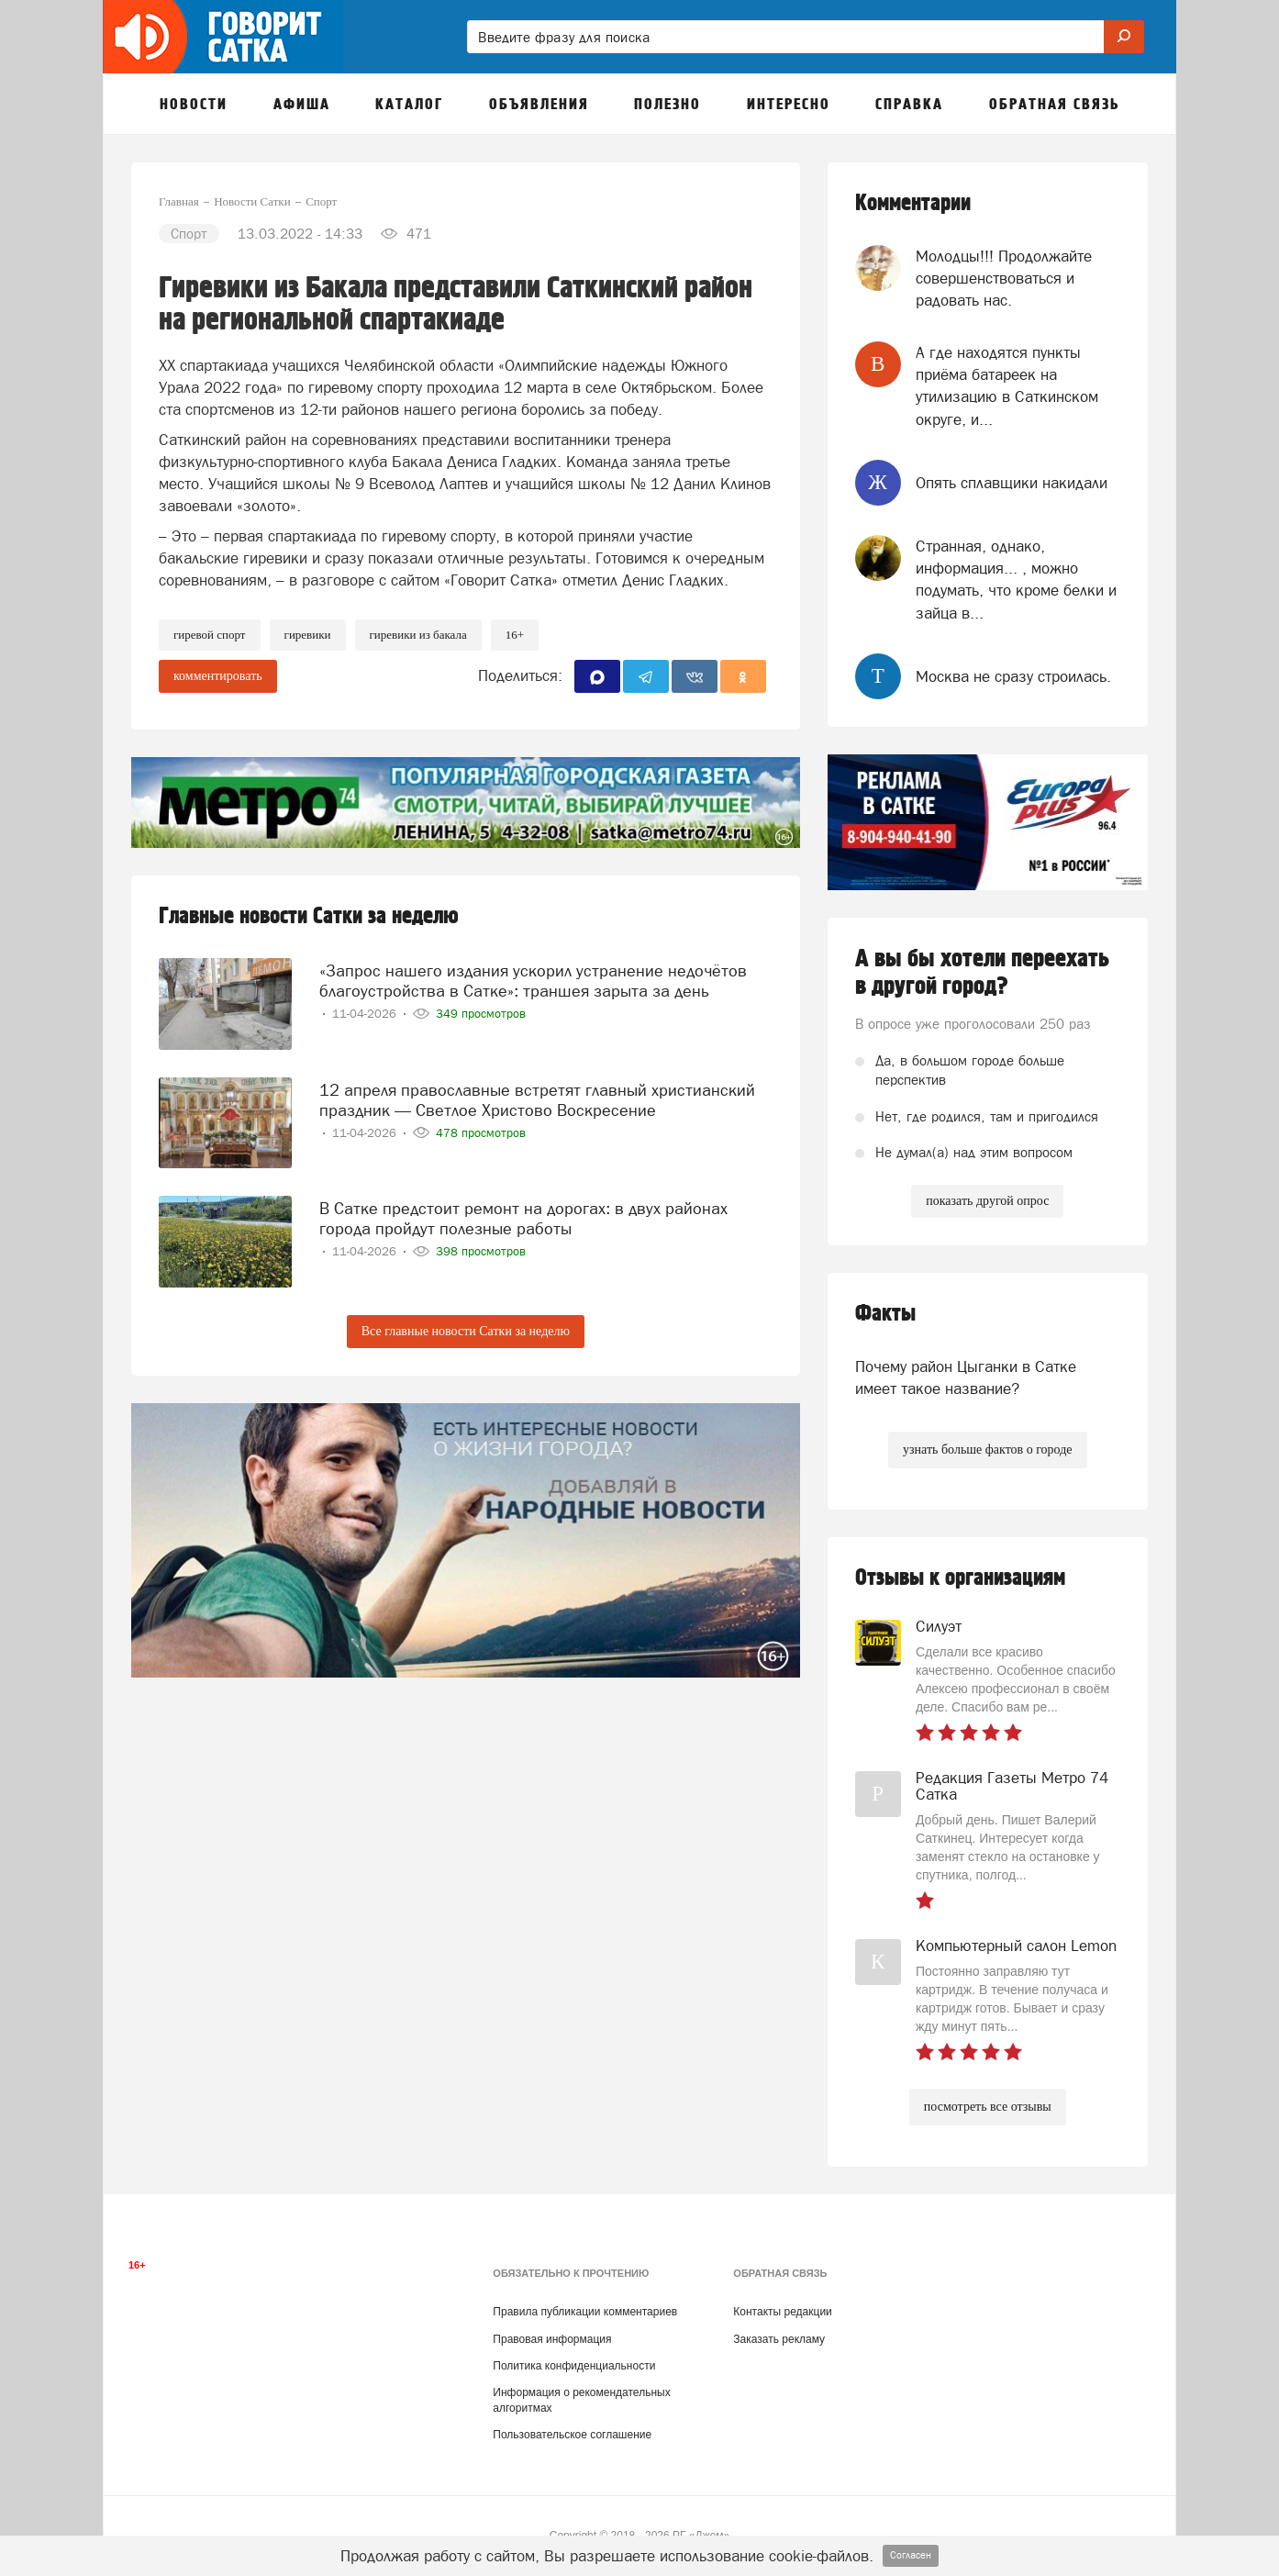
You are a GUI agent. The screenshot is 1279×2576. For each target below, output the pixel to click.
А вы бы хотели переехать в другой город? (982, 972)
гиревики (307, 634)
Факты (885, 1313)
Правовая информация (552, 2339)
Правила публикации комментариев (585, 2311)
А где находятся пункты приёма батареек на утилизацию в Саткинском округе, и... (1007, 386)
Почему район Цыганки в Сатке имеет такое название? (965, 1377)
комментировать (217, 676)
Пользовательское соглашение (572, 2434)
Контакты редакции (782, 2311)
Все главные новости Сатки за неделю (465, 1331)
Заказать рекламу (779, 2339)
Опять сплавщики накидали (1011, 483)
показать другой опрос (987, 1201)
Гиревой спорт (209, 634)
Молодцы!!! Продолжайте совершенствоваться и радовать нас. (1004, 278)
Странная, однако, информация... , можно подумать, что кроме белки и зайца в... (1016, 579)
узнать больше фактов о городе (987, 1449)
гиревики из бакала (418, 634)
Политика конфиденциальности (574, 2365)
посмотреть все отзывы (987, 2106)
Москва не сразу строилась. (1013, 676)
